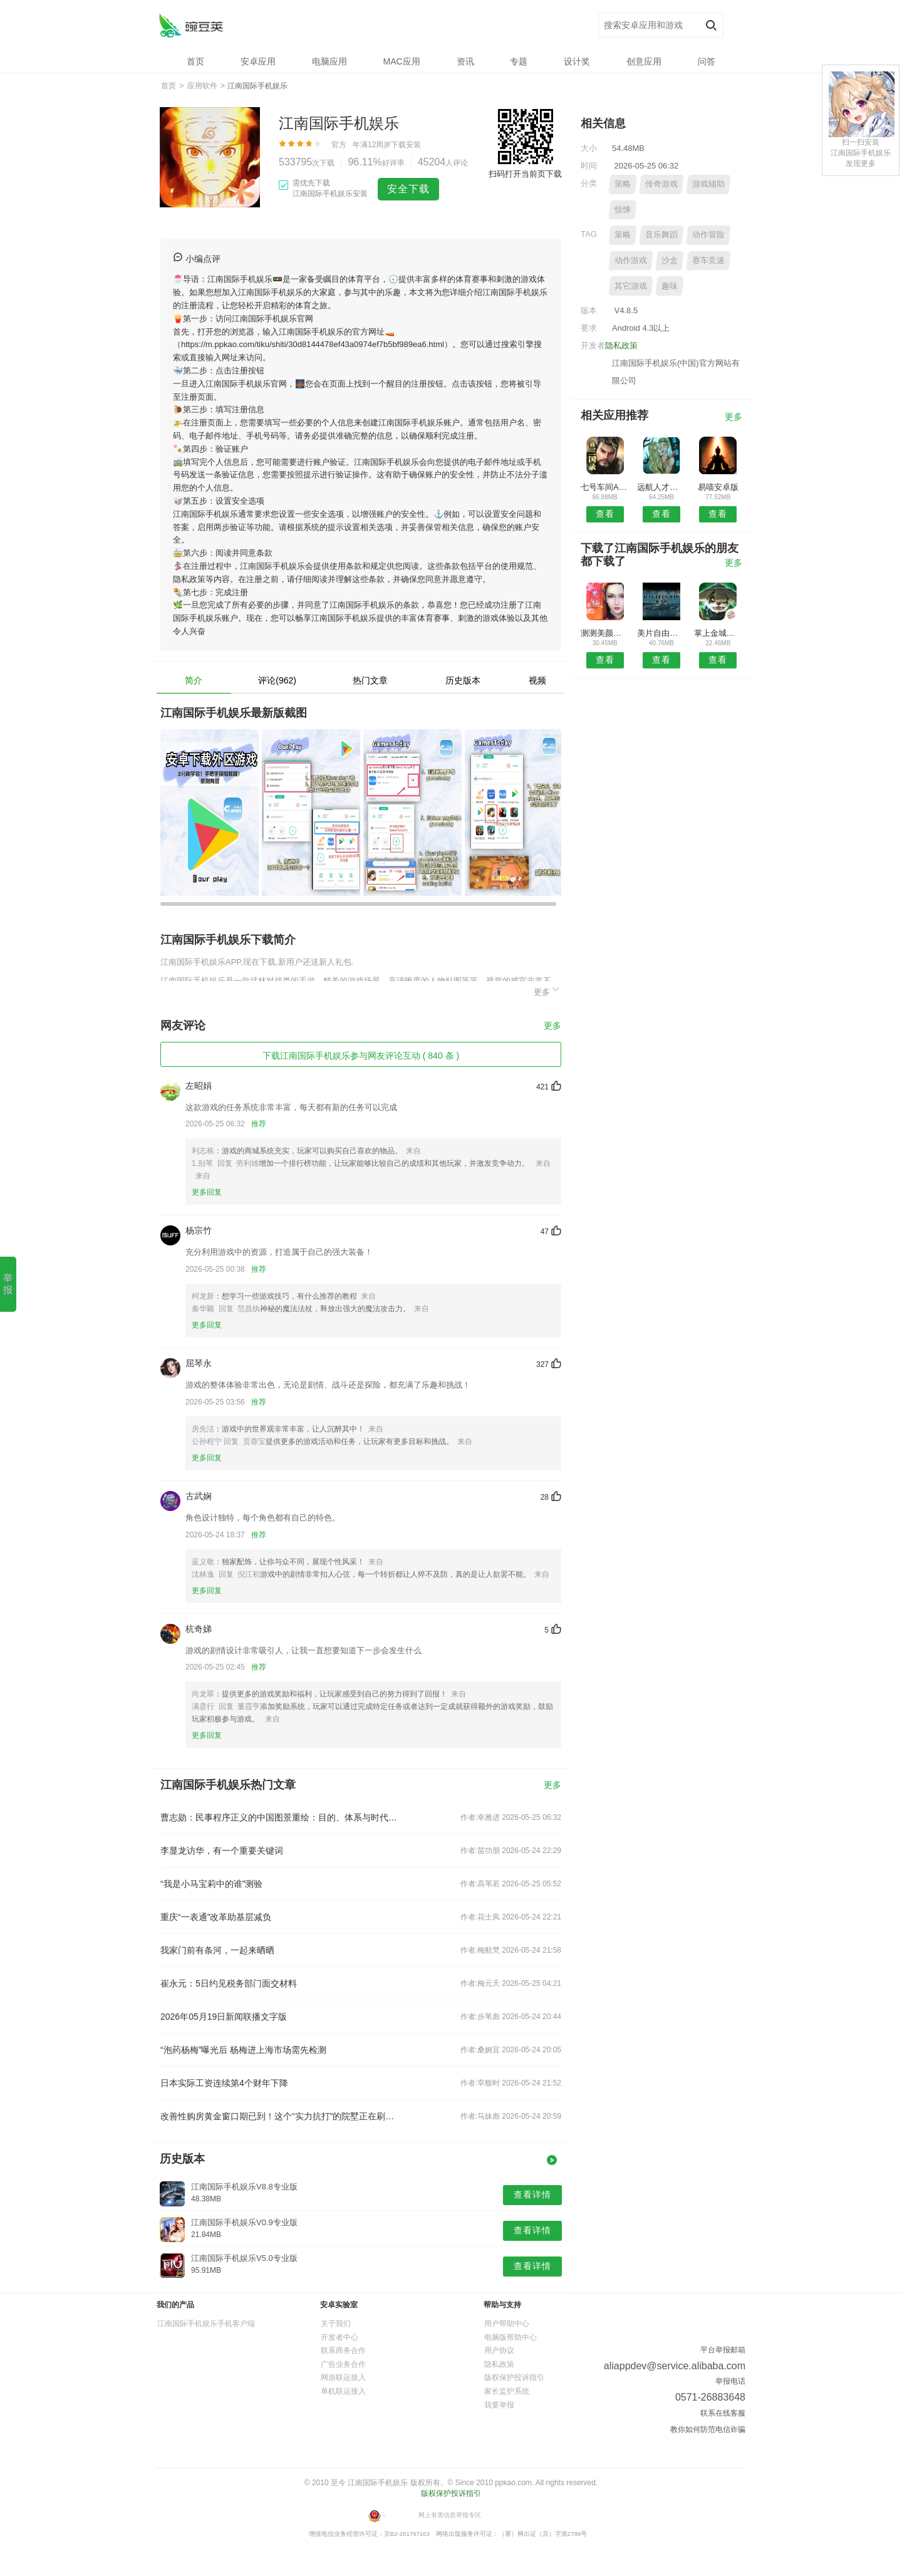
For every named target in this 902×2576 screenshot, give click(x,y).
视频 (537, 680)
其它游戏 (630, 286)
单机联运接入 (343, 2391)
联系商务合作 (343, 2350)
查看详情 (532, 2194)
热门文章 (370, 680)
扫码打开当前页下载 (525, 174)
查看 (605, 514)
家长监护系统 (506, 2391)
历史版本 (462, 680)
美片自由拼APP (661, 633)
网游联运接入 (343, 2377)
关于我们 (336, 2323)
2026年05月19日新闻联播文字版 (223, 2017)
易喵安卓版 (718, 487)
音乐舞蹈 (661, 234)
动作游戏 (630, 260)
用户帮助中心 (506, 2323)
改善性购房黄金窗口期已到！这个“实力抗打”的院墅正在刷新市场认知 (280, 2116)
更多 (547, 990)
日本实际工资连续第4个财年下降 (224, 2083)
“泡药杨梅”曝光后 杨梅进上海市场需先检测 (243, 2050)
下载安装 (406, 144)
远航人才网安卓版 (661, 487)
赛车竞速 (708, 260)
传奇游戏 (661, 184)
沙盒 (669, 260)
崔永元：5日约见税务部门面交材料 (228, 1983)
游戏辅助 (708, 184)
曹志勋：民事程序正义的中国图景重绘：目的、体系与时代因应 (280, 1817)
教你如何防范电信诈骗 (707, 2429)
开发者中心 (339, 2337)
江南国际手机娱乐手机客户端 (206, 2323)
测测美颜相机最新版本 (605, 633)
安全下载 (408, 189)
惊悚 (622, 209)
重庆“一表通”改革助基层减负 (215, 1917)
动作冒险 (708, 234)
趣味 (669, 286)
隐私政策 (621, 345)
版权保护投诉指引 (514, 2377)
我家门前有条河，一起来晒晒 (217, 1950)
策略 (622, 184)
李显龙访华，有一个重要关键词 (221, 1851)
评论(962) (277, 680)
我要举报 (499, 2405)
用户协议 (499, 2350)
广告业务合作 (343, 2364)
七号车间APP (605, 487)
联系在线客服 (722, 2413)
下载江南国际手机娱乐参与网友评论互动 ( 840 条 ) (360, 1056)
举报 (8, 1283)
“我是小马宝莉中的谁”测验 (211, 1884)
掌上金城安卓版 (718, 633)
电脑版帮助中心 (510, 2337)
